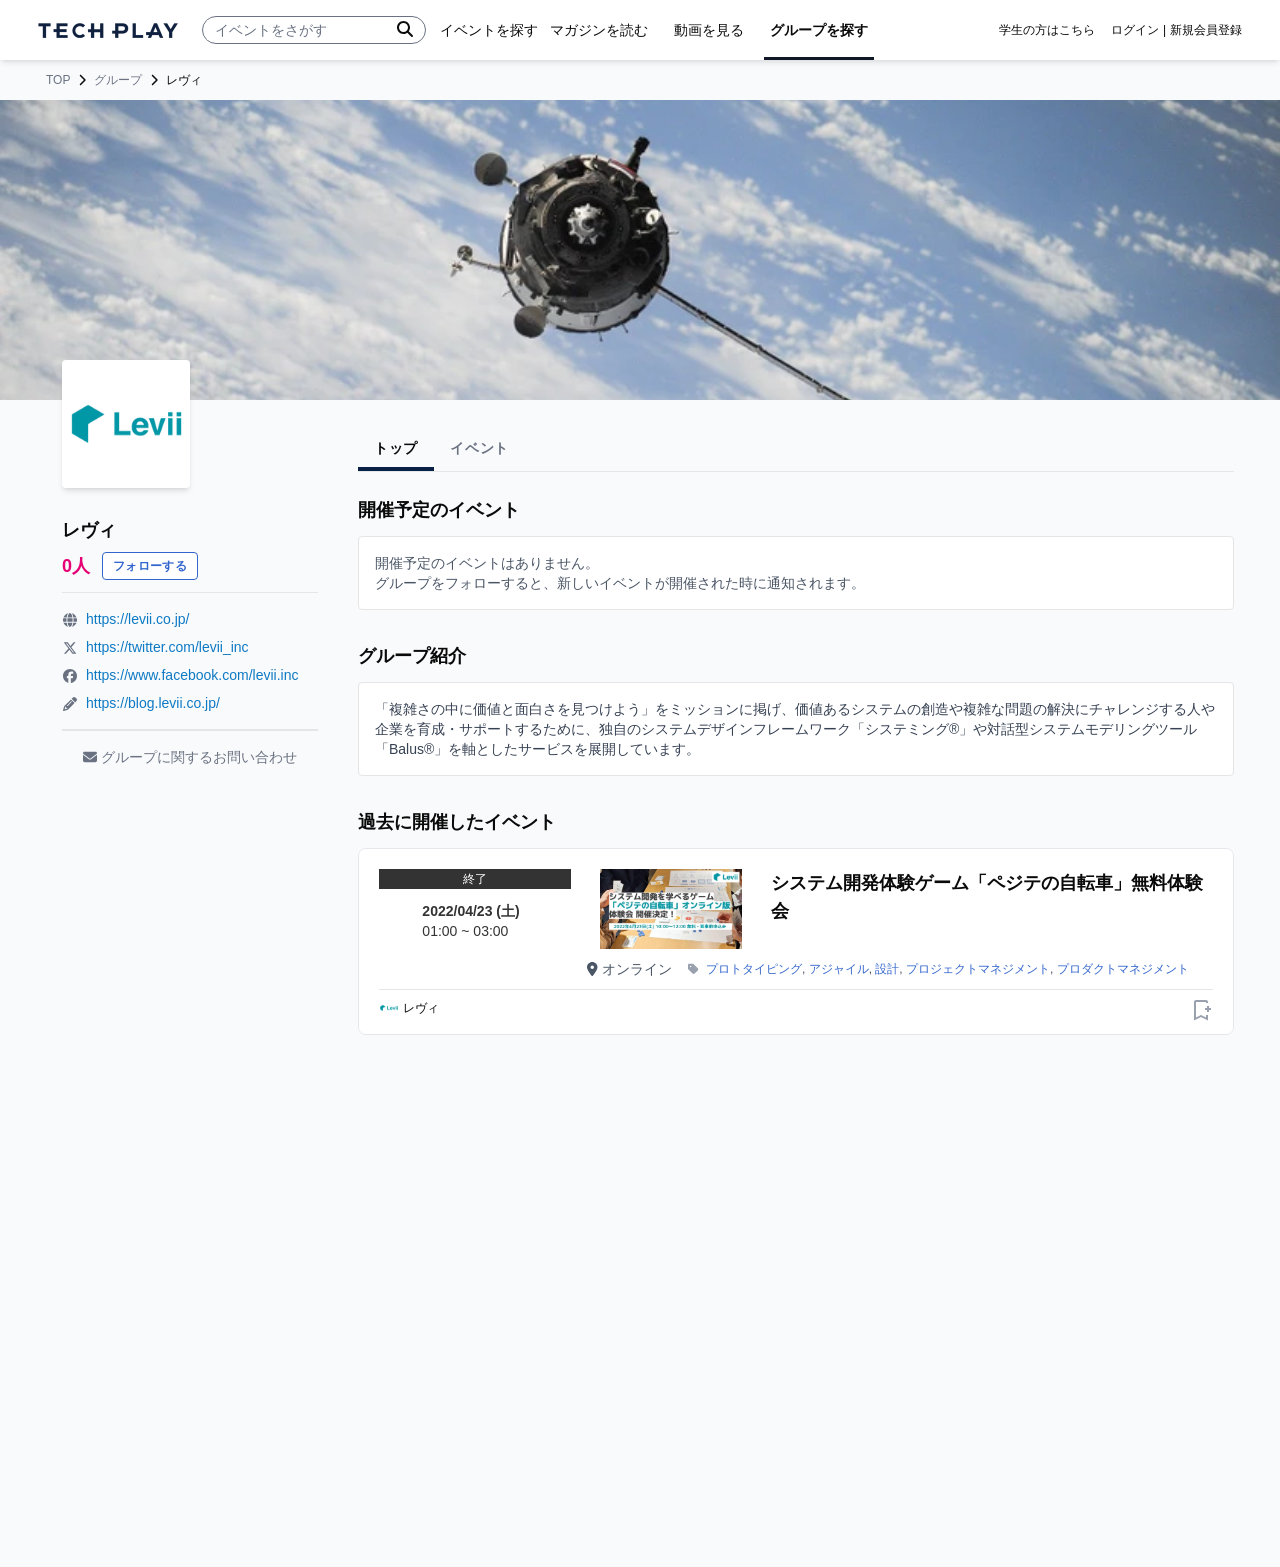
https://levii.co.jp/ (138, 619)
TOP (58, 80)
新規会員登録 (1206, 30)
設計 (887, 969)
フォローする (150, 566)
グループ (118, 80)
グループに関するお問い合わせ (190, 757)
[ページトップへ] (108, 30)
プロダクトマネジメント (1123, 969)
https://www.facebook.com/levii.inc (192, 675)
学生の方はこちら (1047, 30)
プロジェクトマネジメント (978, 969)
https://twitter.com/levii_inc (167, 647)
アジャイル (839, 969)
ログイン (1135, 30)
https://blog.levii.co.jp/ (153, 703)
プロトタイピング (754, 969)
